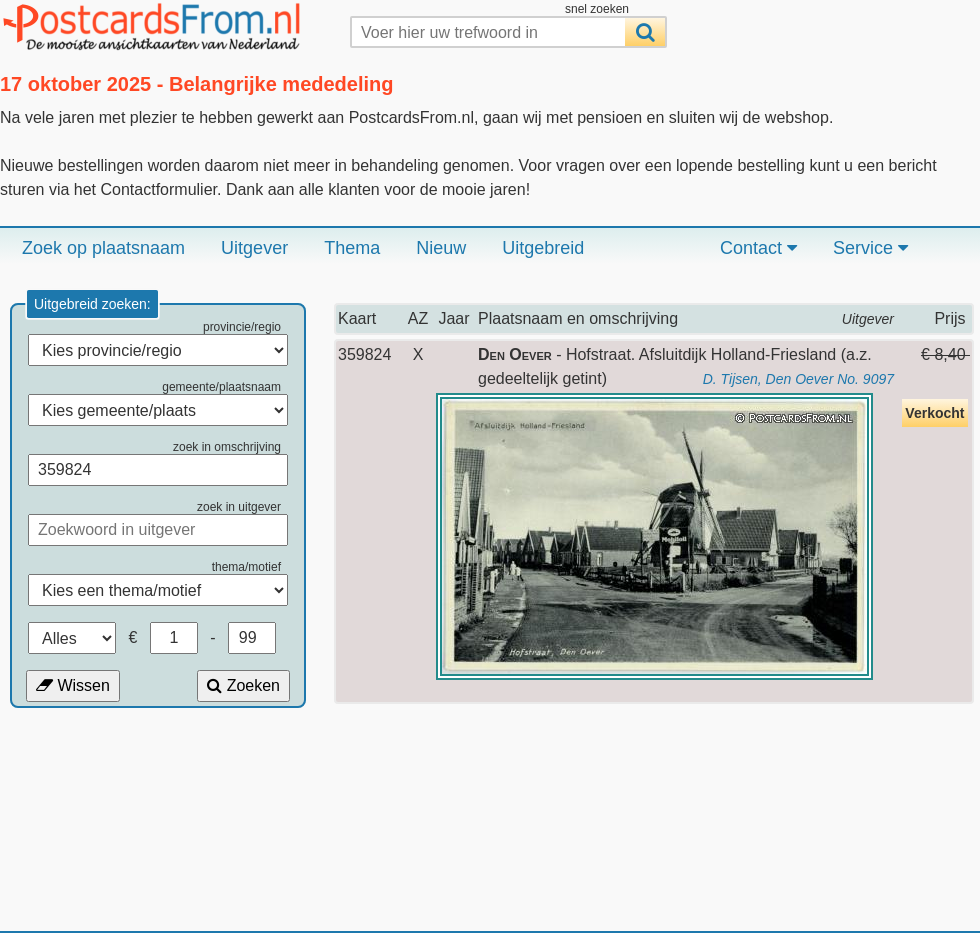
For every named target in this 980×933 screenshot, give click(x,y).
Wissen (73, 685)
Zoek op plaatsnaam (103, 248)
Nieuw (441, 248)
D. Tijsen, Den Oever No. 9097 (798, 379)
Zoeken (243, 685)
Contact (758, 248)
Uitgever (254, 248)
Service (870, 248)
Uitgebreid (543, 248)
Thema (352, 248)
